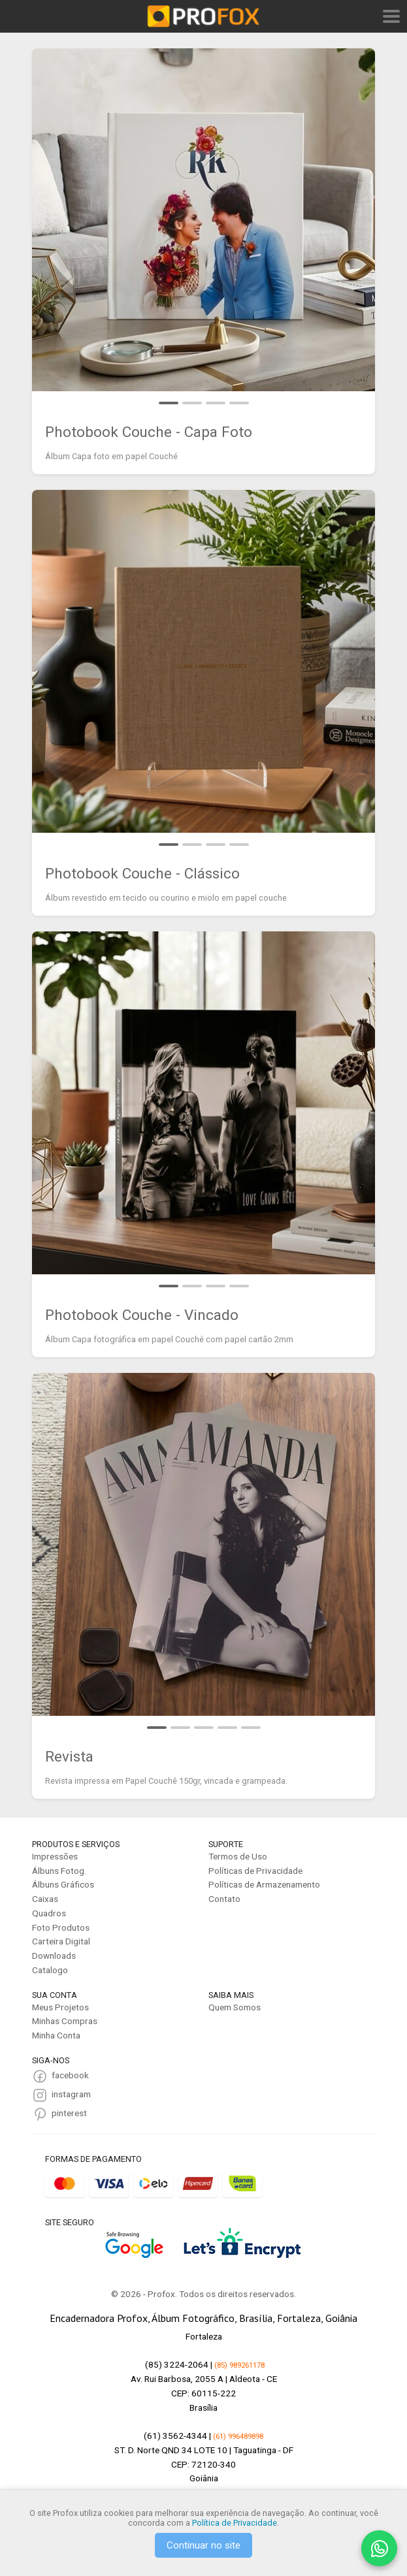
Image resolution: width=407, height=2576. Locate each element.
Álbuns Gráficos (63, 1884)
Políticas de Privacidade (255, 1870)
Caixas (45, 1898)
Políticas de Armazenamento (264, 1884)
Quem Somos (234, 2007)
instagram (71, 2094)
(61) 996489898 (238, 2436)
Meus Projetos (60, 2007)
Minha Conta (56, 2035)
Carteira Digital (61, 1941)
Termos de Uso (237, 1856)
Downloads (54, 1955)
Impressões (55, 1856)
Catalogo (50, 1970)
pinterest (69, 2113)
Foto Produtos (61, 1927)
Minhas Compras (64, 2021)
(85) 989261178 (239, 2365)
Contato (224, 1898)
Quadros (49, 1913)
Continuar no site (203, 2545)
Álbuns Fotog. (59, 1870)
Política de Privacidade (234, 2523)
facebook (70, 2075)
